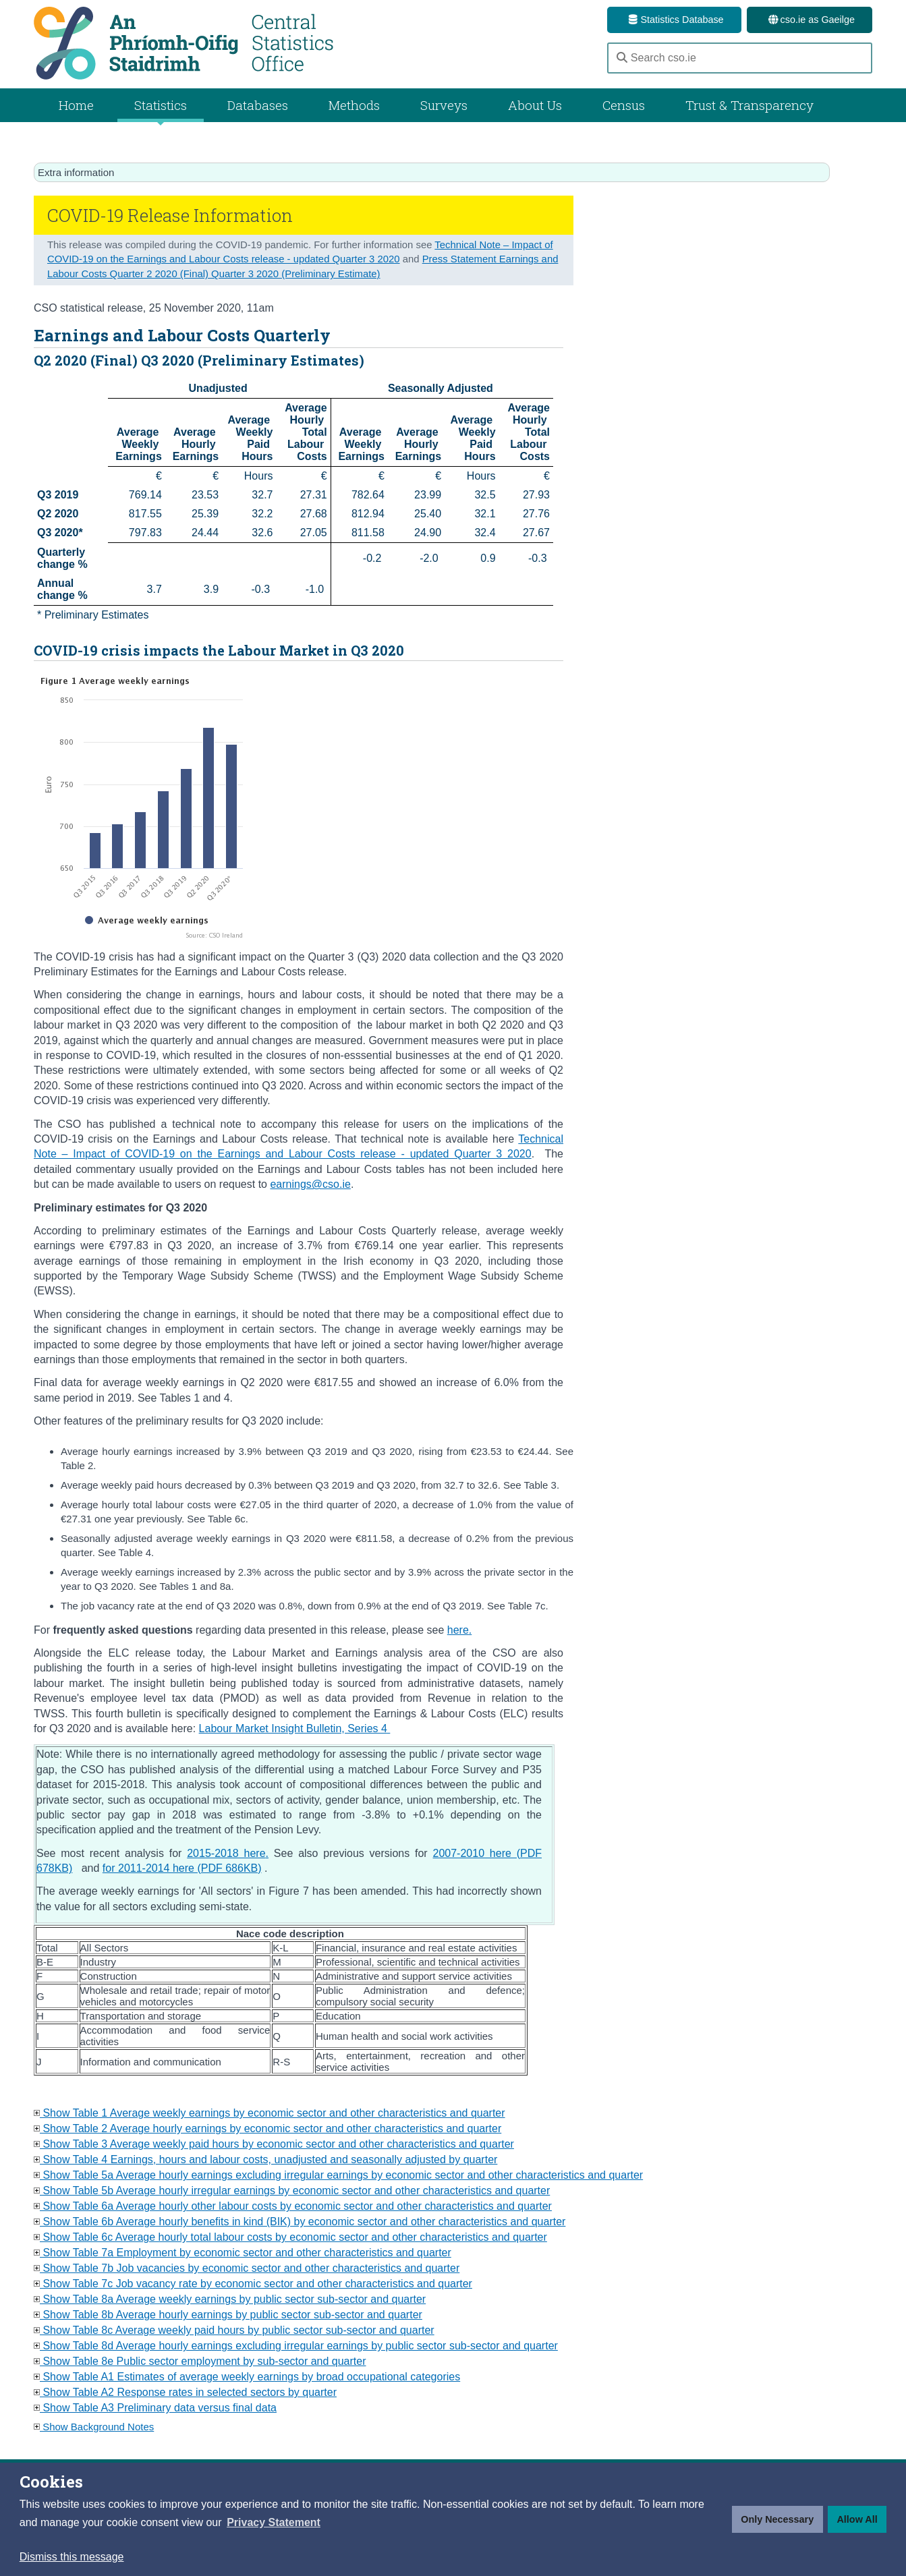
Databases (257, 104)
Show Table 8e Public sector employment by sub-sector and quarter (200, 2361)
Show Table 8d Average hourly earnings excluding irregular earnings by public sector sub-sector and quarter (296, 2345)
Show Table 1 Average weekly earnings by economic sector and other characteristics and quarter (269, 2113)
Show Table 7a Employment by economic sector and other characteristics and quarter (242, 2252)
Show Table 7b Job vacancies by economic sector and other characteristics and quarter (246, 2268)
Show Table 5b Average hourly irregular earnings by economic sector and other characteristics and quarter (292, 2190)
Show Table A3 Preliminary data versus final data (155, 2407)
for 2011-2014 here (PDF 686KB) (182, 1868)
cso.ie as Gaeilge (809, 19)
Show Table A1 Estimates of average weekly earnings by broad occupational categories (247, 2376)
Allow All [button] (857, 2519)
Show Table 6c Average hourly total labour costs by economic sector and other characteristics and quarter (290, 2237)
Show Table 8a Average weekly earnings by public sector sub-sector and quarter (230, 2299)
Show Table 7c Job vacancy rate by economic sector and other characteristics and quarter (253, 2283)
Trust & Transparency (749, 104)
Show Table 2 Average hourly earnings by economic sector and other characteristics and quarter (267, 2128)
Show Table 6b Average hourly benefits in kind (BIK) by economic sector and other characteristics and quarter (299, 2221)
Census (623, 104)
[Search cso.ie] (739, 58)
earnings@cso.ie (310, 1184)
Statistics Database (674, 19)
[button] (273, 2523)
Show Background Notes (94, 2426)
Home (76, 104)
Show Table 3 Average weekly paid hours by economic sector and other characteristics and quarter (274, 2144)
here (458, 1630)
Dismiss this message (72, 2557)
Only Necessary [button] (777, 2519)
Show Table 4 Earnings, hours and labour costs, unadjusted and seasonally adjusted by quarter (265, 2159)
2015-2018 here (226, 1853)
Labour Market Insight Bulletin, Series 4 (293, 1728)
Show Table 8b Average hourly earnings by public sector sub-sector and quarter (228, 2314)
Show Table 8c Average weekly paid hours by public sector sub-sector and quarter (234, 2330)
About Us (535, 104)
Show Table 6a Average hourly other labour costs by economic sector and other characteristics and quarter (293, 2206)
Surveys (444, 104)
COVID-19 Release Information (170, 215)
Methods (354, 104)
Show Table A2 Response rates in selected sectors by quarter (185, 2392)
